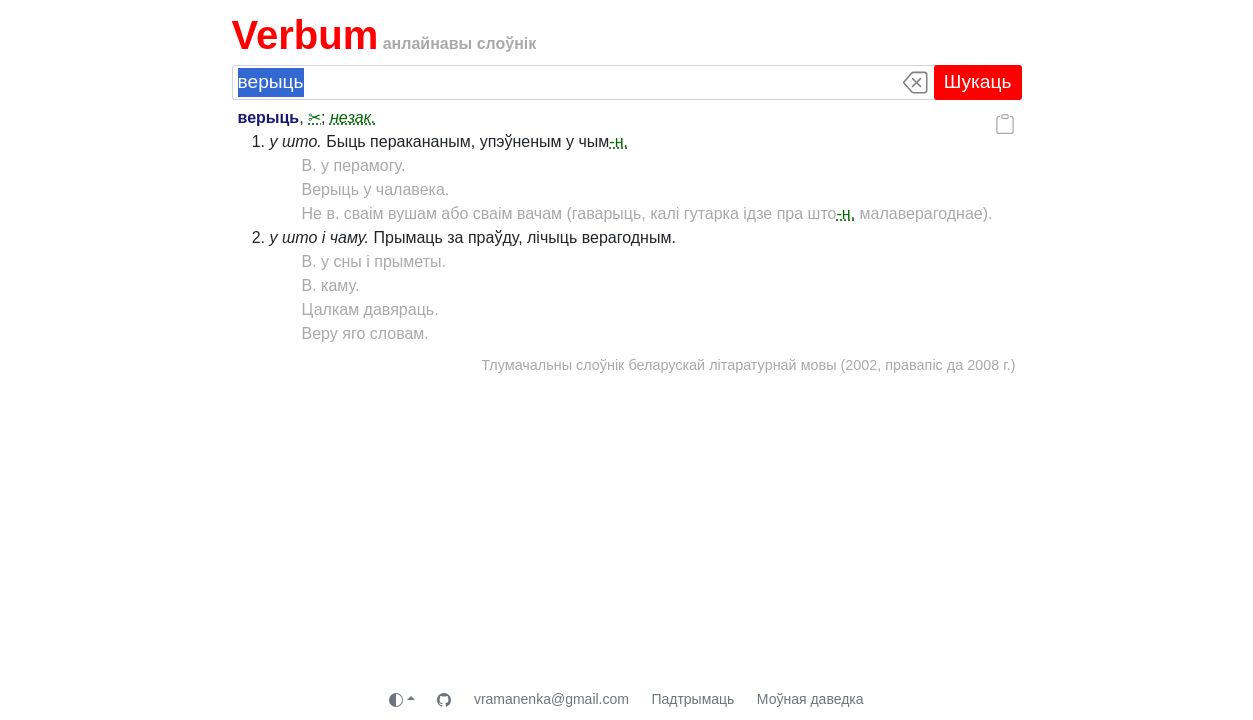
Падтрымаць (692, 699)
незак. (353, 117)
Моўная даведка (810, 699)
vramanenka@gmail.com (551, 699)
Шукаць (978, 81)
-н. (618, 141)
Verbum (305, 35)
